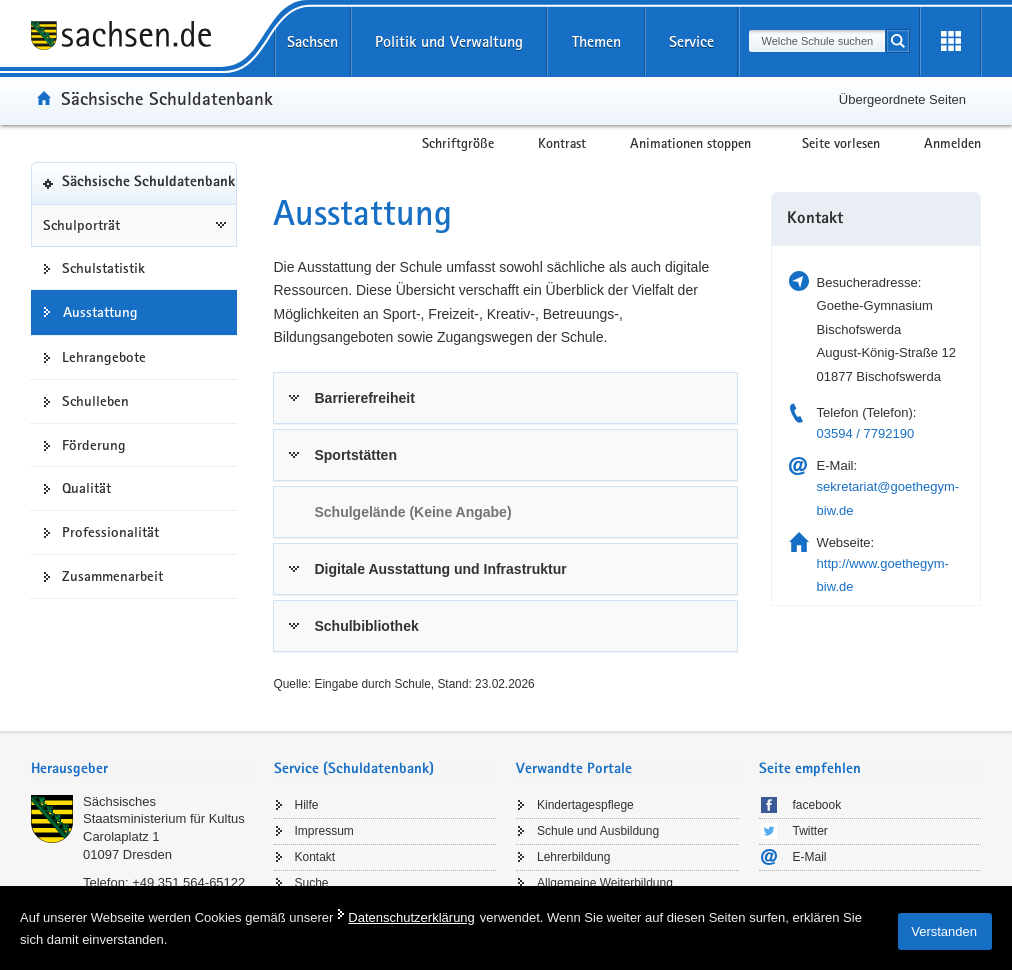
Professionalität (110, 532)
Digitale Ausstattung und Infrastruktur (440, 569)
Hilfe (307, 805)
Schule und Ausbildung (598, 831)
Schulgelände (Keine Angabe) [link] (412, 512)
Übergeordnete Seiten (902, 99)
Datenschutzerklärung (411, 917)
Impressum (324, 831)
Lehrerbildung (573, 857)
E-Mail (810, 857)
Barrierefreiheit (364, 398)
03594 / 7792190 (866, 433)
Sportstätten (355, 455)
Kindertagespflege (585, 805)
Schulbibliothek (366, 626)
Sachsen (312, 41)
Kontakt (315, 857)
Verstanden (944, 931)
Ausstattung (100, 312)
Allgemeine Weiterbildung (605, 883)
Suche (312, 883)
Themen (596, 41)
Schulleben (95, 401)
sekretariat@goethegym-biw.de (888, 498)
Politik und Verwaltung (449, 41)
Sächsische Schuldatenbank (167, 98)
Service (691, 41)
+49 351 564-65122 (188, 882)
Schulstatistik (103, 268)
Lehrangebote (104, 357)
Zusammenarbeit (112, 576)
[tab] (505, 398)
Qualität (86, 488)
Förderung (94, 445)
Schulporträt (81, 225)
